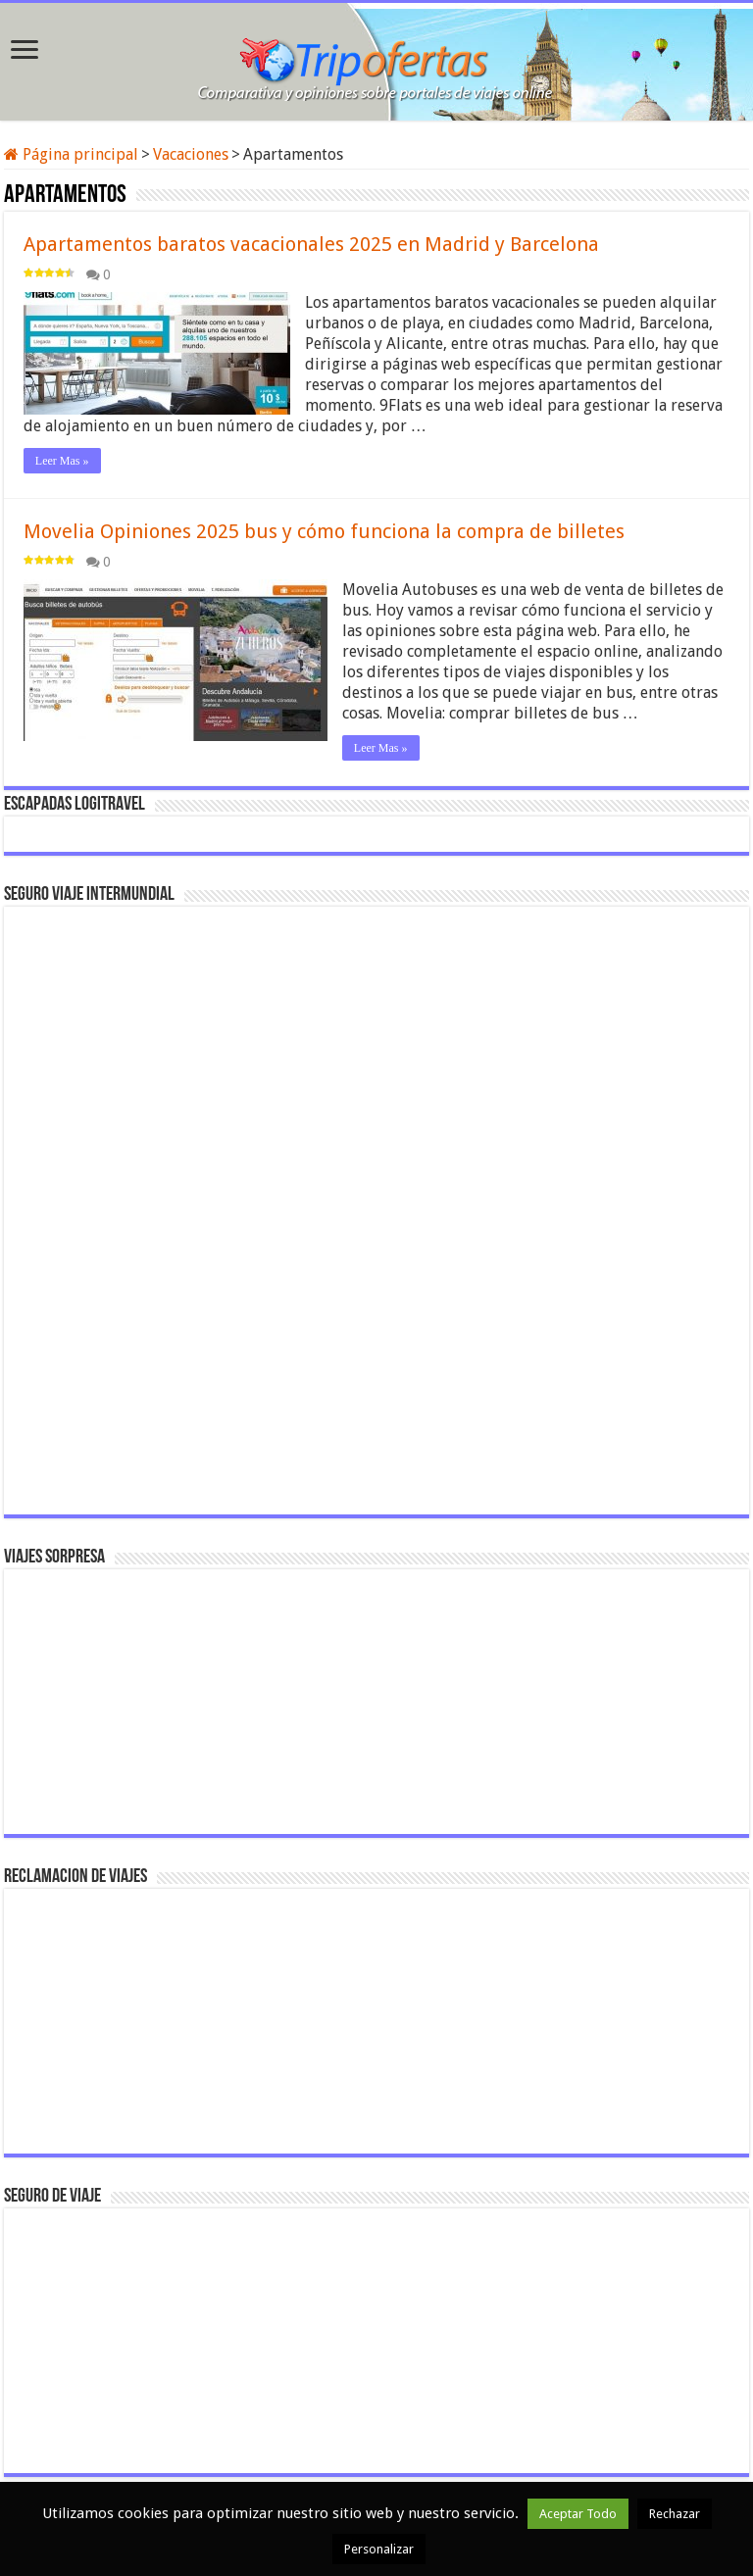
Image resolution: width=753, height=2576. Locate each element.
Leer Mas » (62, 461)
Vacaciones (190, 154)
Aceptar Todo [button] (578, 2513)
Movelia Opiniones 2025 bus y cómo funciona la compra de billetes (324, 531)
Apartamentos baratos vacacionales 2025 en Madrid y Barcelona (311, 244)
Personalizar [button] (379, 2549)
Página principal (71, 154)
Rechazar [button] (674, 2513)
